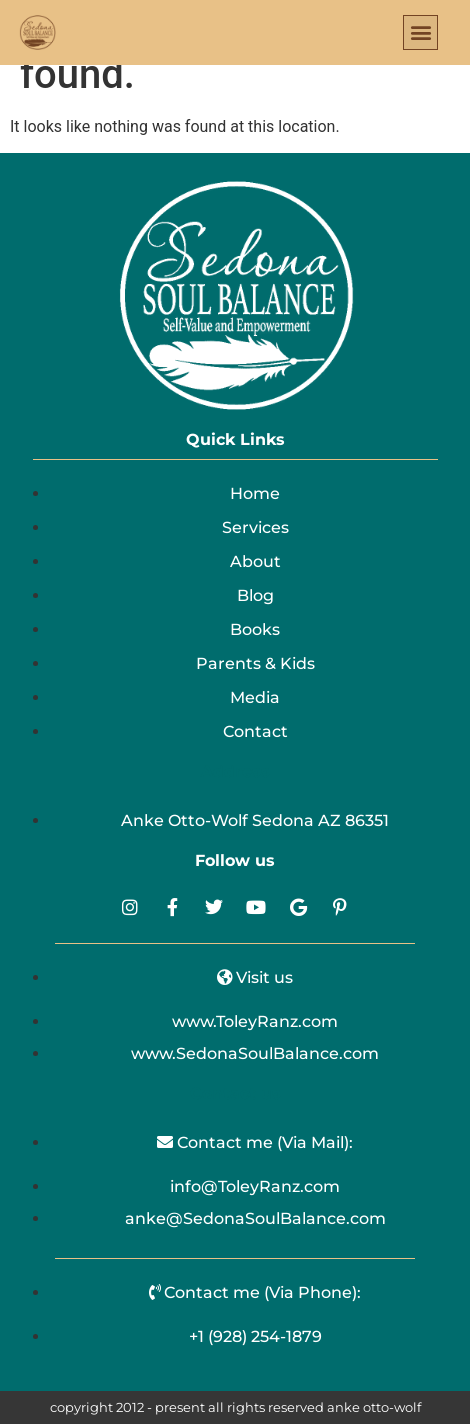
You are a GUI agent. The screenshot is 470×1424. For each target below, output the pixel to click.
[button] (420, 32)
